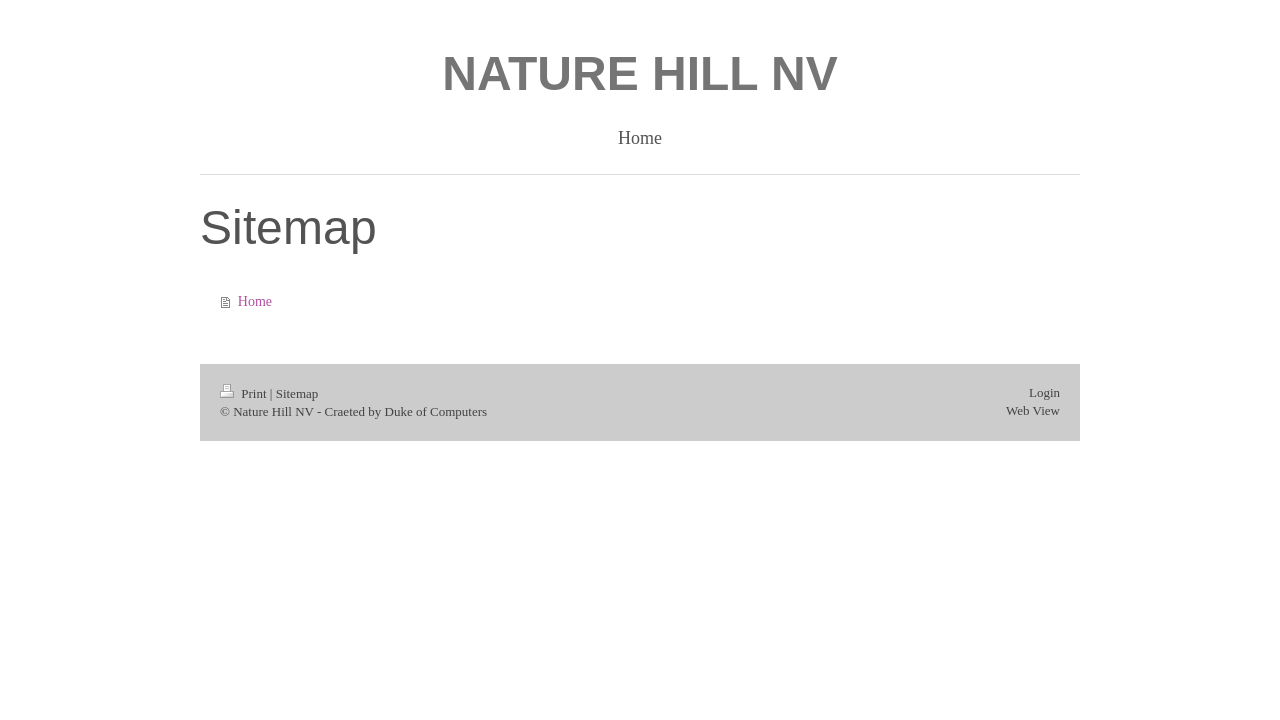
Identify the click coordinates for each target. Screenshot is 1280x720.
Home (255, 301)
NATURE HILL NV (640, 73)
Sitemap (297, 393)
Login (1044, 392)
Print (245, 393)
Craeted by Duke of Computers (406, 411)
